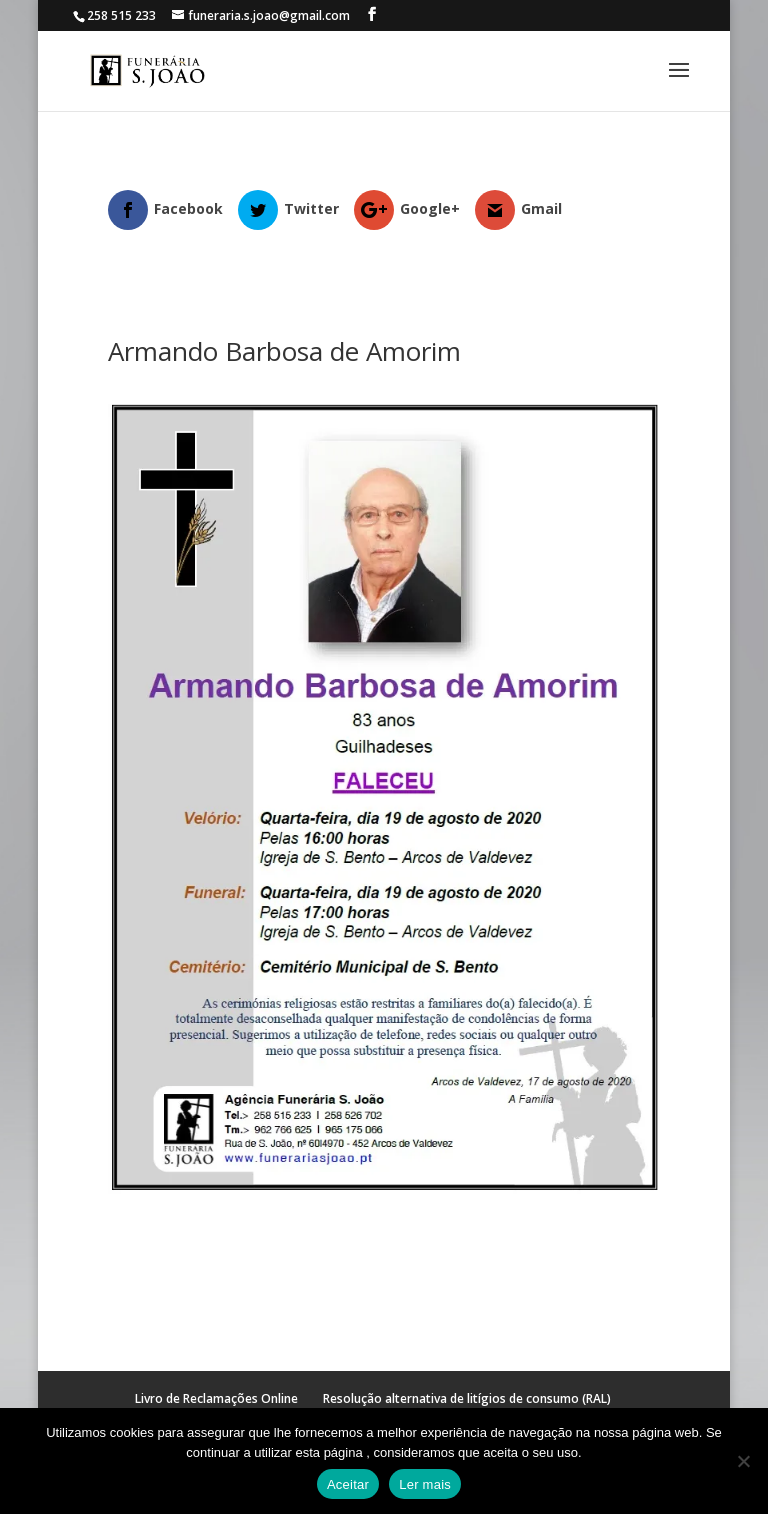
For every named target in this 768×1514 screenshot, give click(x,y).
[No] (743, 1461)
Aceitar (348, 1484)
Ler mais (425, 1484)
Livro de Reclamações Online (216, 1398)
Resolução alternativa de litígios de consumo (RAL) (467, 1398)
